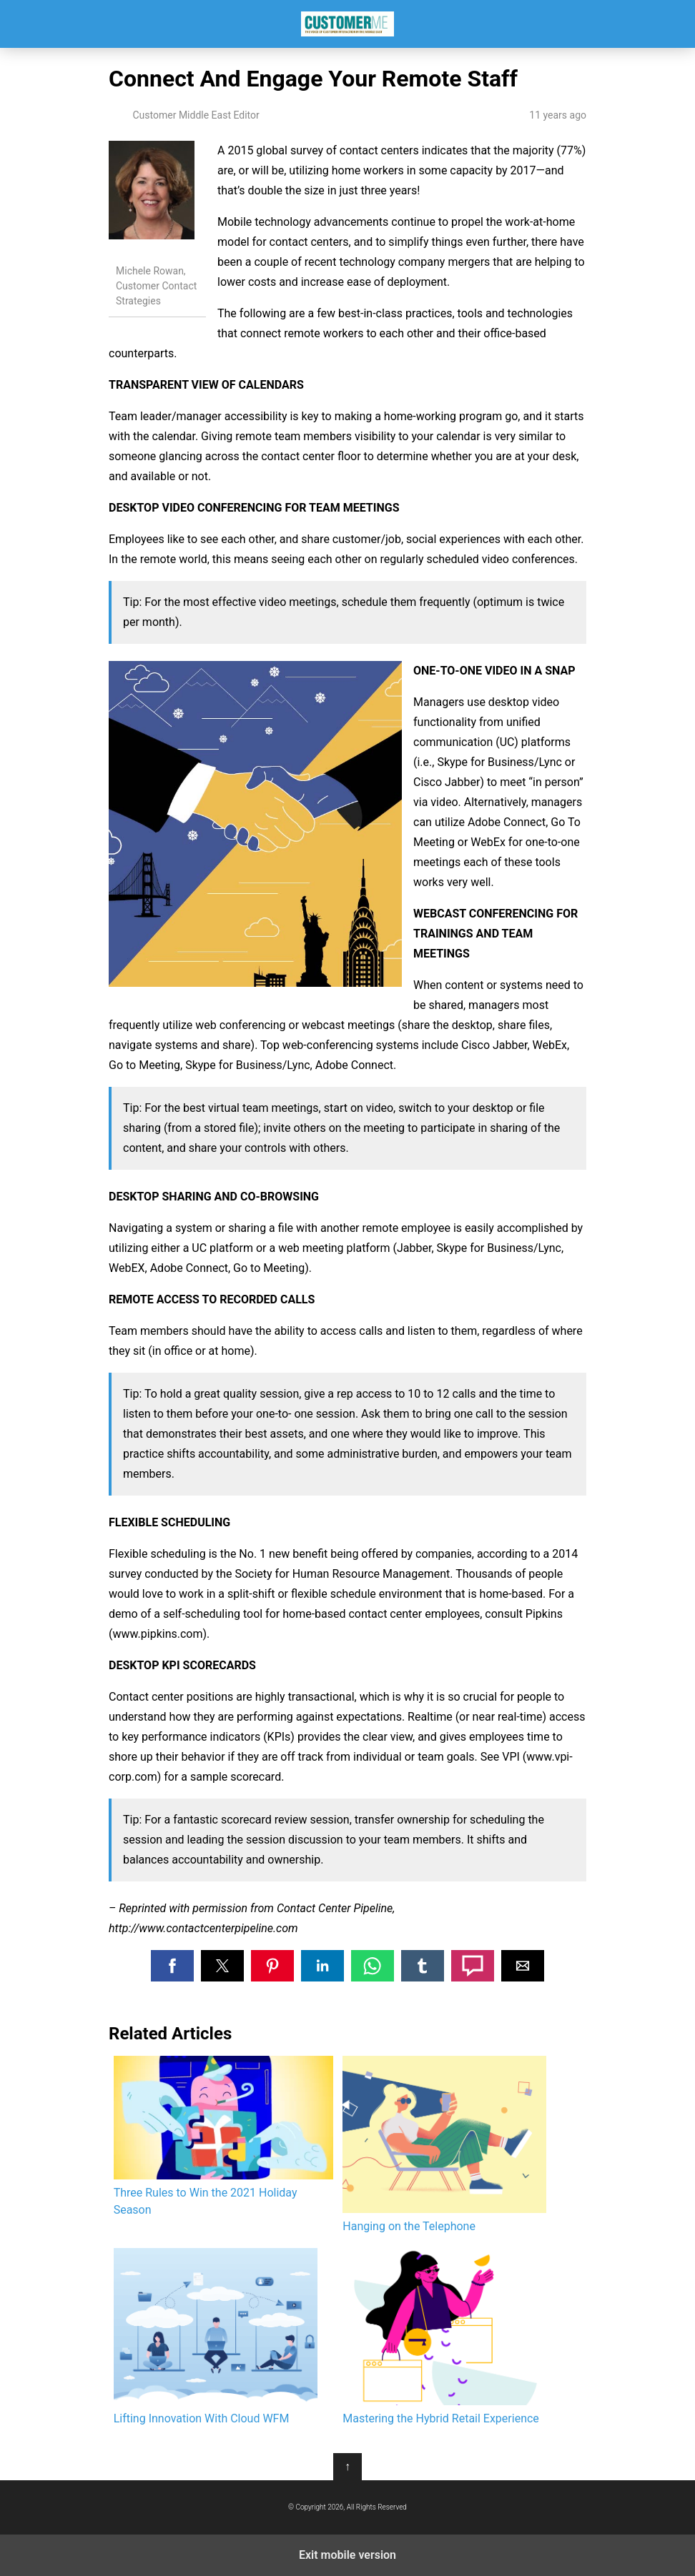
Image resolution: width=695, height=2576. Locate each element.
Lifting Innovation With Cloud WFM (215, 2336)
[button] (172, 1965)
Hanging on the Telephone (444, 2144)
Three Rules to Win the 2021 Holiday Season (223, 2136)
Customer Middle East (348, 23)
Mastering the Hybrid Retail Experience (444, 2336)
